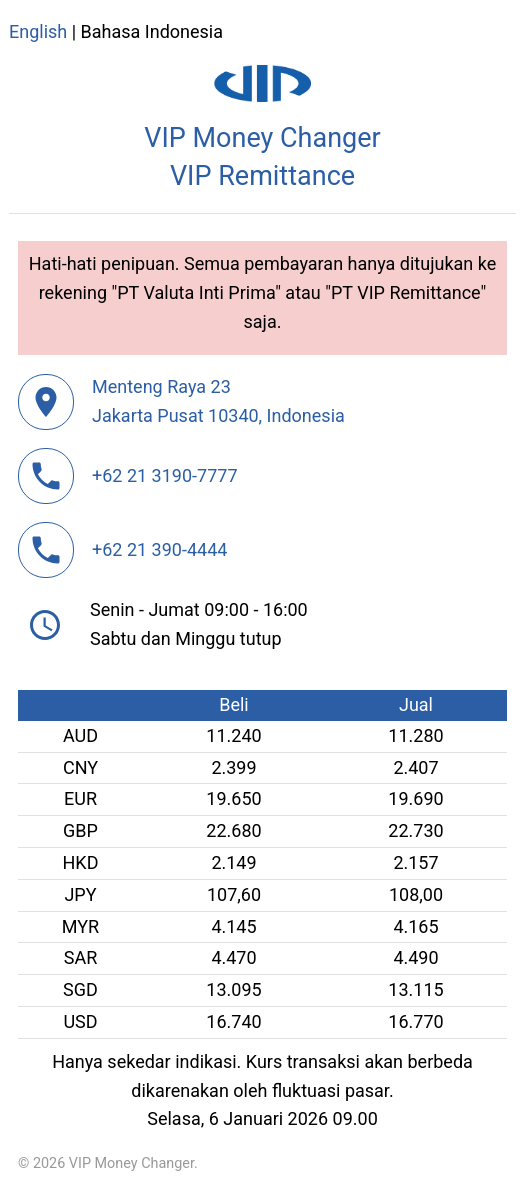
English (38, 31)
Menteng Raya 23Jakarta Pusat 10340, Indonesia (218, 401)
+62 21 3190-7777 (165, 475)
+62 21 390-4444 (159, 549)
